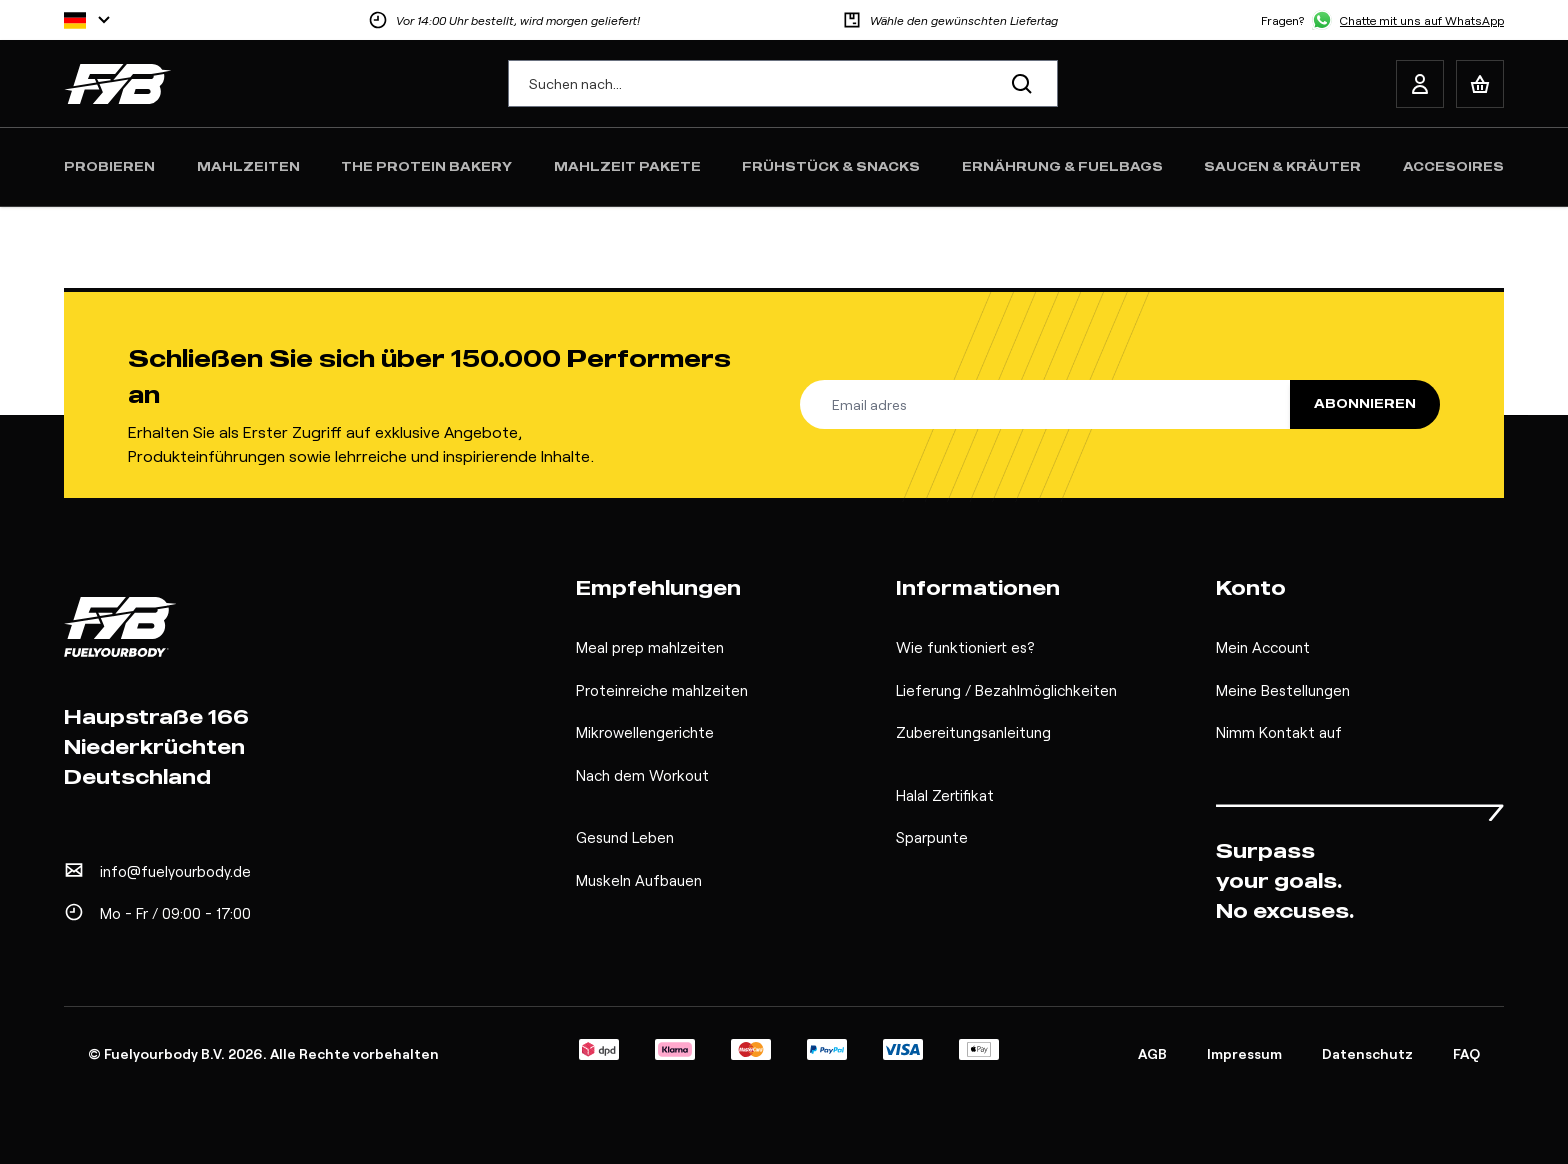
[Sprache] (87, 20)
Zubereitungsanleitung (973, 732)
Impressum (1244, 1053)
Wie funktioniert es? (965, 647)
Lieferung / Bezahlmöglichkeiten (1006, 690)
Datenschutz (1367, 1053)
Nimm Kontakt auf (1279, 732)
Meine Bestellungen (1283, 690)
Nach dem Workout (642, 775)
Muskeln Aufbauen (639, 880)
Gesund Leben (625, 837)
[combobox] (783, 83)
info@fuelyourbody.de (175, 871)
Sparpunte (932, 837)
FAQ (1466, 1053)
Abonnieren (1365, 403)
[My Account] (1420, 84)
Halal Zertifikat (945, 795)
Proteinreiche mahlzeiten (662, 690)
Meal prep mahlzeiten (650, 647)
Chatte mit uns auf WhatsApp (1422, 20)
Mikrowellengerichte (645, 732)
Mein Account (1263, 647)
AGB (1152, 1053)
